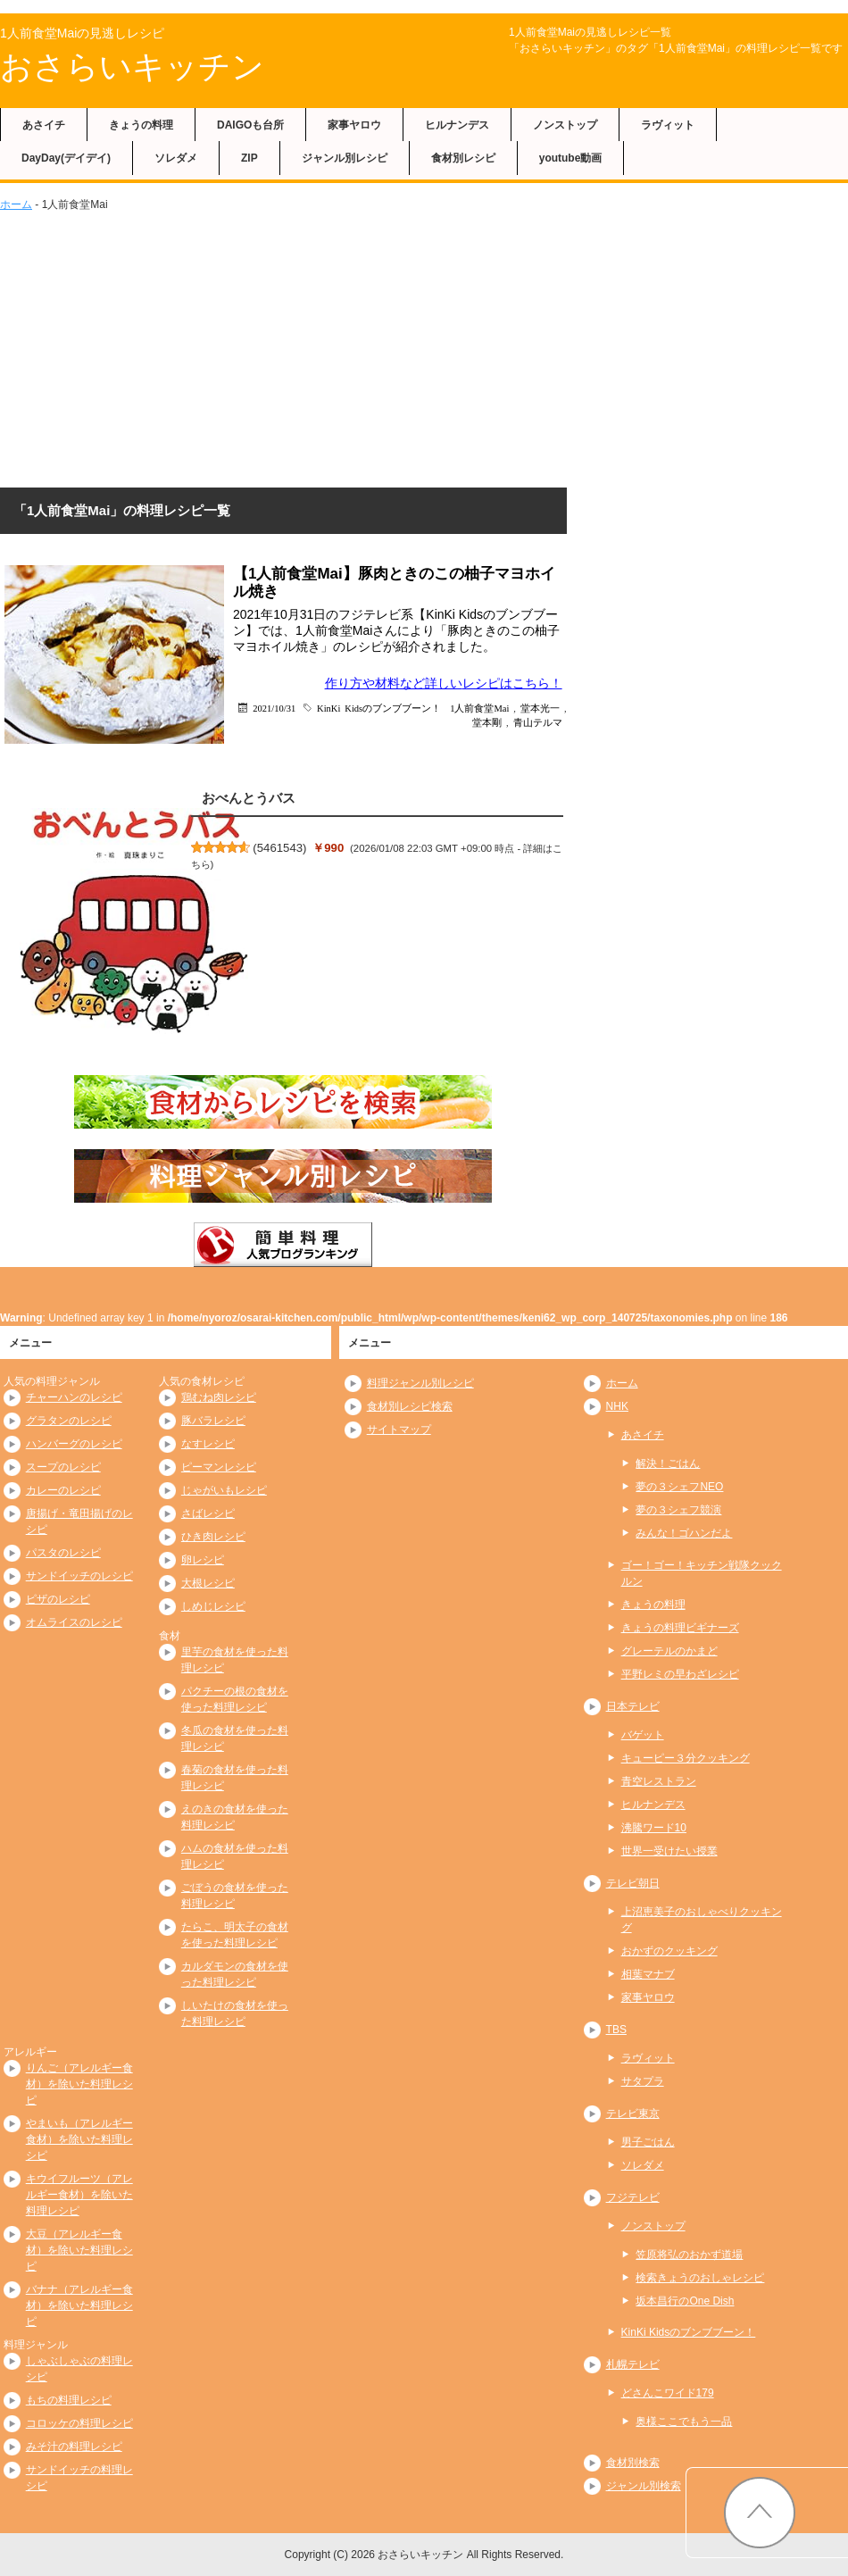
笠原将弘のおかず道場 (689, 2254)
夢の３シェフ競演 (678, 1510)
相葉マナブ (648, 1974)
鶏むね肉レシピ (218, 1397)
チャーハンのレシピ (74, 1397)
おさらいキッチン (132, 66)
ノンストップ (565, 125)
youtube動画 (571, 158)
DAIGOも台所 (250, 125)
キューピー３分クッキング (685, 1758)
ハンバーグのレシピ (74, 1444)
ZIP (249, 158)
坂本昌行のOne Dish (685, 2301)
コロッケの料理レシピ (79, 2423)
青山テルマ (537, 722)
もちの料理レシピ (69, 2400)
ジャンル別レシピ (344, 158)
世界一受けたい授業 (669, 1851)
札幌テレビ (633, 2364)
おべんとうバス (248, 797)
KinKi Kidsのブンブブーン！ (379, 708)
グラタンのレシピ (69, 1420)
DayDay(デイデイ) (66, 158)
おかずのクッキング (669, 1951)
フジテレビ (633, 2197)
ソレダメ (175, 158)
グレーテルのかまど (669, 1651)
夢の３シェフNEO (679, 1486)
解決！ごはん (668, 1463)
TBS (616, 2029)
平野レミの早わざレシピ (680, 1674)
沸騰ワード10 (653, 1828)
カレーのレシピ (63, 1490)
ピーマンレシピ (218, 1467)
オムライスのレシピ (74, 1622)
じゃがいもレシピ (224, 1490)
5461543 (280, 847)
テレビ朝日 (633, 1883)
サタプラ (642, 2081)
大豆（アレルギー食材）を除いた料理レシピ (79, 2250)
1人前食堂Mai (479, 708)
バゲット (642, 1735)
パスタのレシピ (63, 1552)
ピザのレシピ (58, 1599)
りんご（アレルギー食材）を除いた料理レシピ (79, 2084)
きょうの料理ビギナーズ (680, 1627)
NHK (617, 1406)
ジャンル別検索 (643, 2486)
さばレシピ (208, 1513)
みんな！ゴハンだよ (684, 1533)
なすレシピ (208, 1444)
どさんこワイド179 (667, 2393)
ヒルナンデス (457, 125)
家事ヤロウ (354, 125)
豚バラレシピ (213, 1420)
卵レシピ (202, 1560)
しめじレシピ (213, 1606)
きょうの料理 (141, 125)
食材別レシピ (463, 158)
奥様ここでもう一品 (684, 2421)
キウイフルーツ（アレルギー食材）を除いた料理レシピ (79, 2194)
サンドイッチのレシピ (79, 1576)
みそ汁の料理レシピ (74, 2446)
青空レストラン (658, 1781)
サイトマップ (399, 1429)
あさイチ (43, 125)
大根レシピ (208, 1583)
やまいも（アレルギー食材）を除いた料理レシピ (79, 2139)
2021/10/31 (274, 708)
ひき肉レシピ (213, 1536)
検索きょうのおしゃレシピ (700, 2278)
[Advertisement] (424, 346)
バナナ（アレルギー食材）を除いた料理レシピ (79, 2305)
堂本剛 (487, 722)
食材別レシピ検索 (410, 1406)
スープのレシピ (63, 1467)
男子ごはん (648, 2142)
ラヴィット (667, 125)
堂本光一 (540, 708)
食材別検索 (633, 2462)
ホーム (16, 204)
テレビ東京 (633, 2113)
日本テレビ (633, 1706)
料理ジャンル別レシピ (420, 1383)
